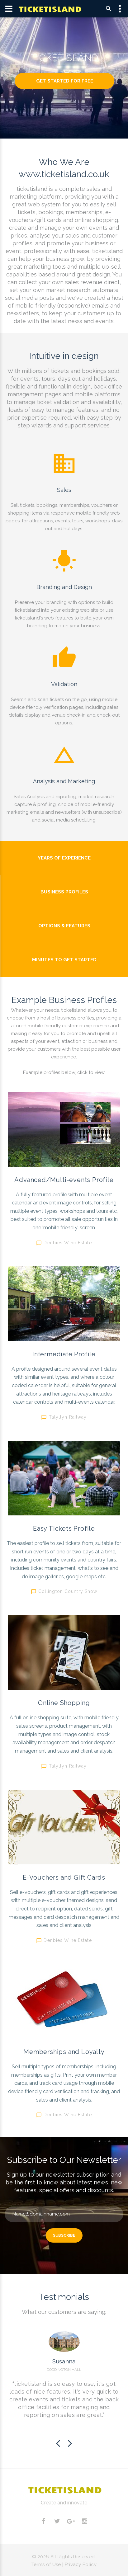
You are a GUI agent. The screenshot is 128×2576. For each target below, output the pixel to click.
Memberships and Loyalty (63, 2052)
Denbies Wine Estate (68, 1242)
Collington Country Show (67, 1591)
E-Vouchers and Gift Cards (64, 1877)
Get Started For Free (64, 81)
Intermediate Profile (64, 1354)
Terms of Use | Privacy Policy (64, 2564)
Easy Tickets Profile (64, 1528)
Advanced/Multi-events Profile (63, 1180)
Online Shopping (64, 1703)
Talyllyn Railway (68, 1417)
